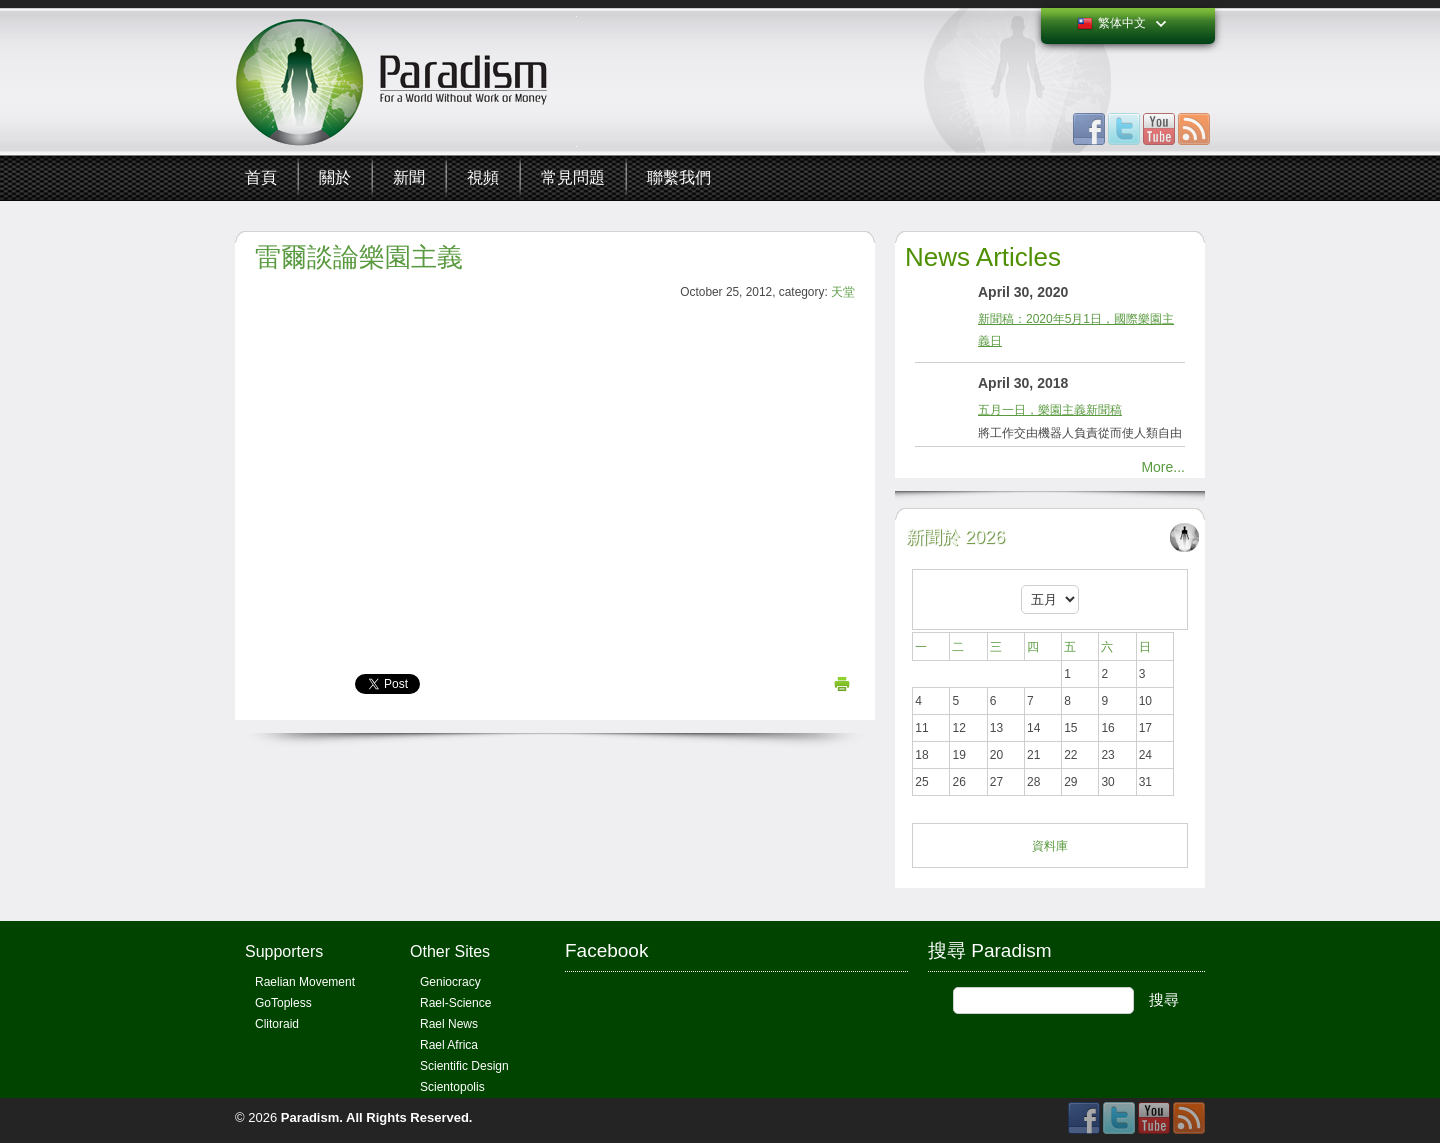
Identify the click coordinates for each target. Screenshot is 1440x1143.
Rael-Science (455, 1003)
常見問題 (573, 177)
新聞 (409, 177)
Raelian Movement (305, 982)
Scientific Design (464, 1066)
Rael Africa (449, 1045)
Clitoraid (277, 1024)
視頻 (483, 177)
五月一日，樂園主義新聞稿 (1050, 410)
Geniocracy (450, 982)
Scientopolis (452, 1087)
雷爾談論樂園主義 (359, 257)
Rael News (449, 1024)
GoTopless (283, 1003)
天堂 (843, 292)
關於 (335, 177)
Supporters (284, 951)
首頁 (261, 177)
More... (1163, 467)
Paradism (310, 1117)
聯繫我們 (679, 177)
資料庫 (1050, 846)
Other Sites (450, 951)
